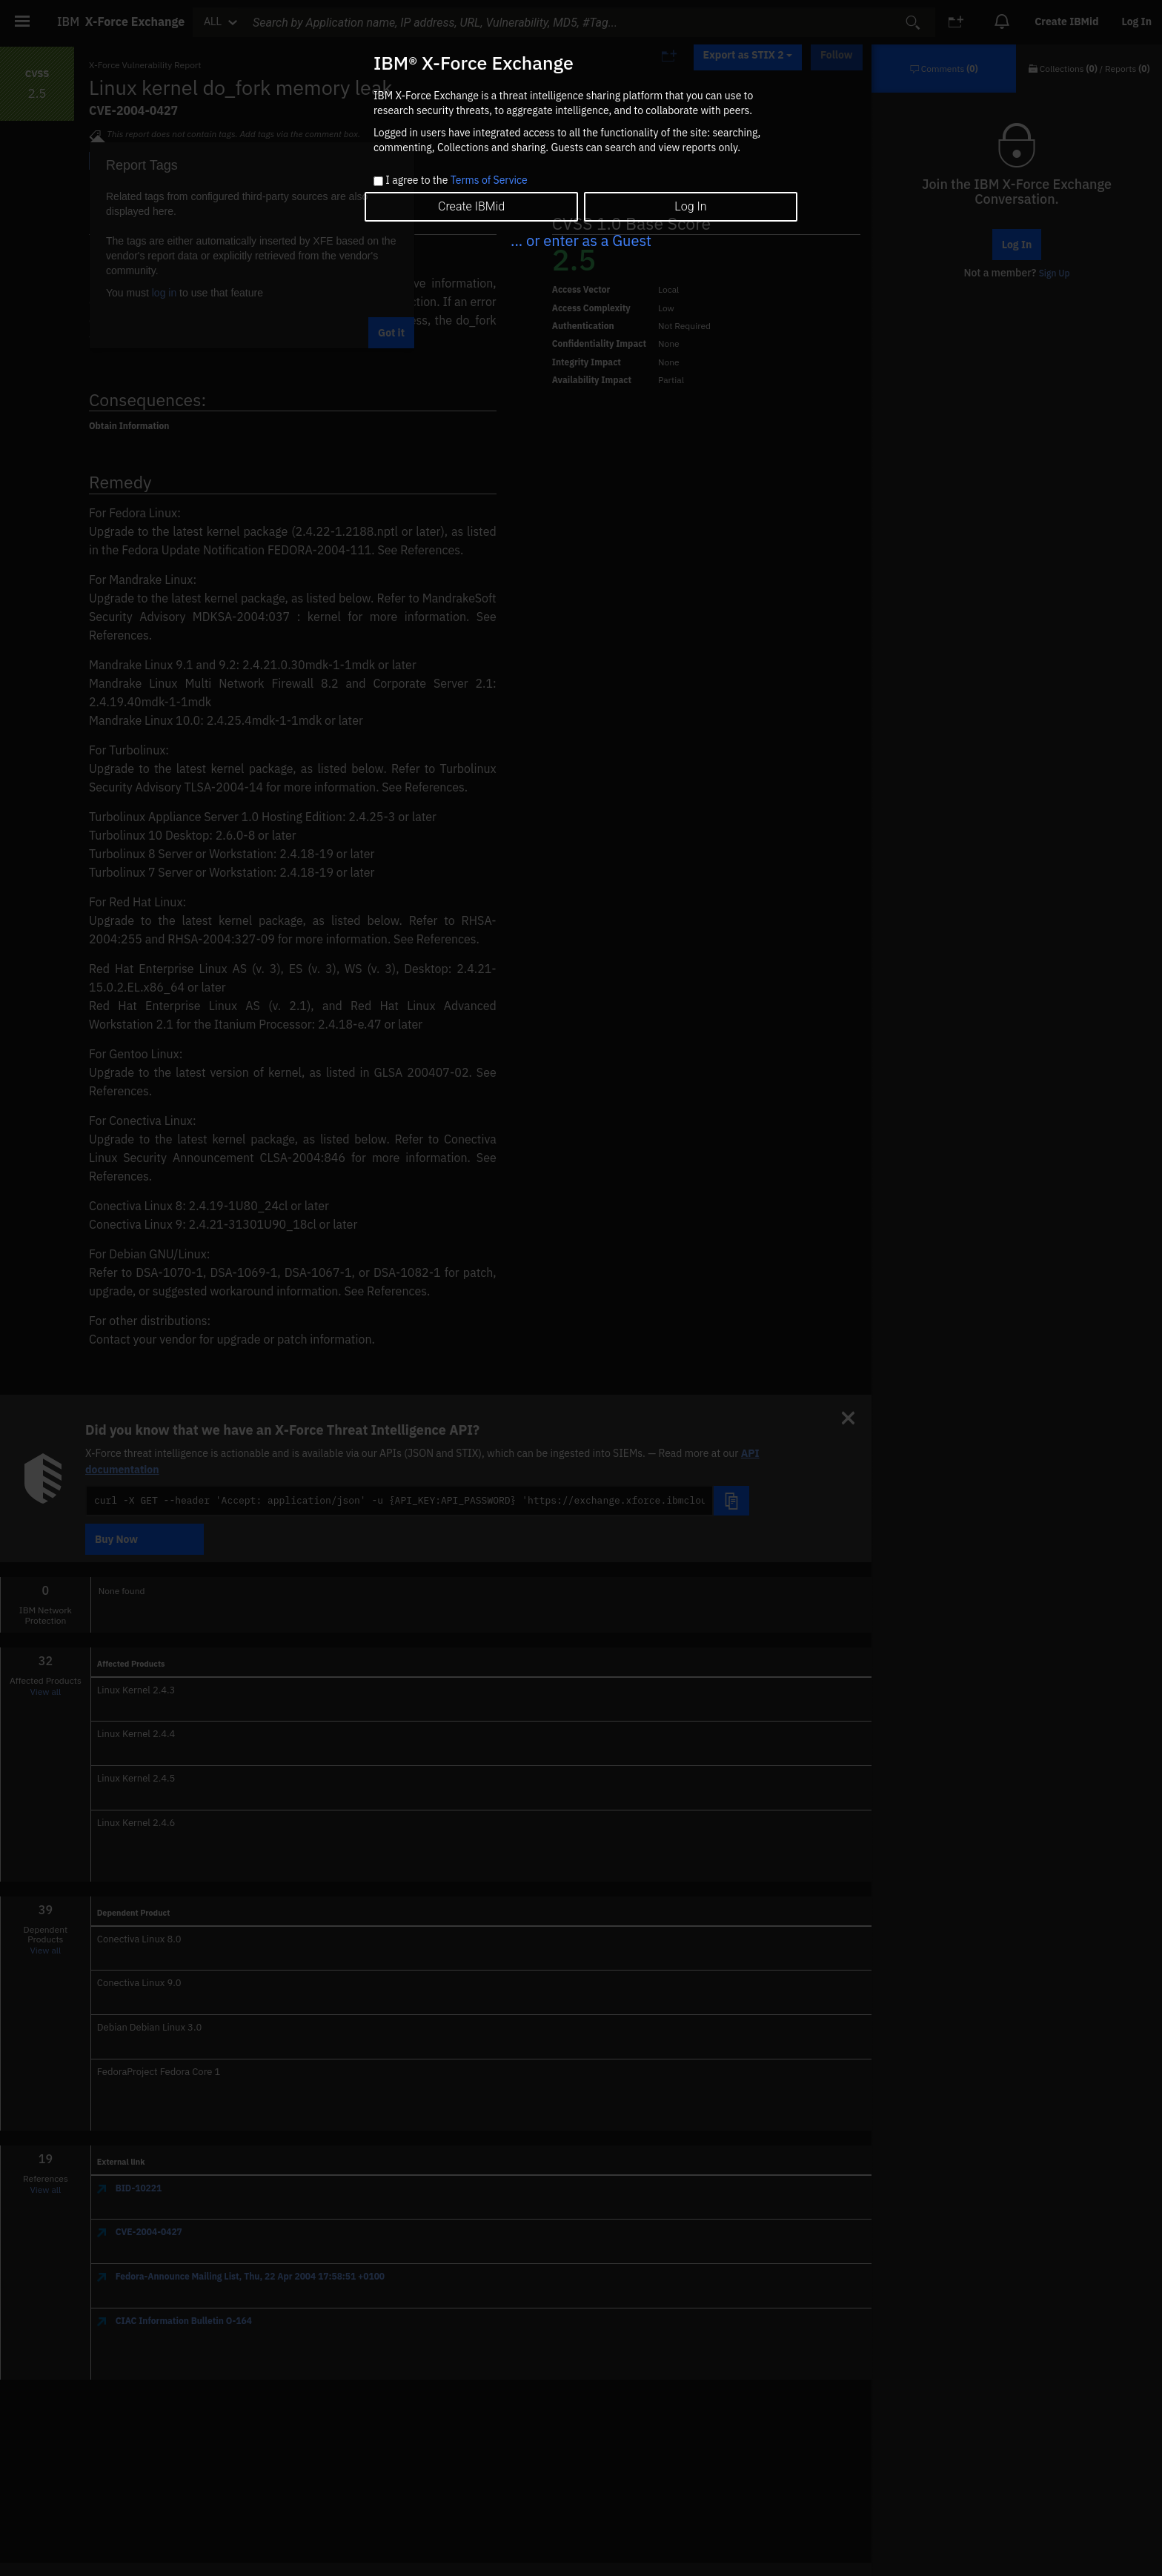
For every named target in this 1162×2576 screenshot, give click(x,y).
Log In (690, 206)
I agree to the (456, 180)
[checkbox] (378, 181)
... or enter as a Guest (581, 240)
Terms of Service (489, 180)
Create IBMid (471, 206)
